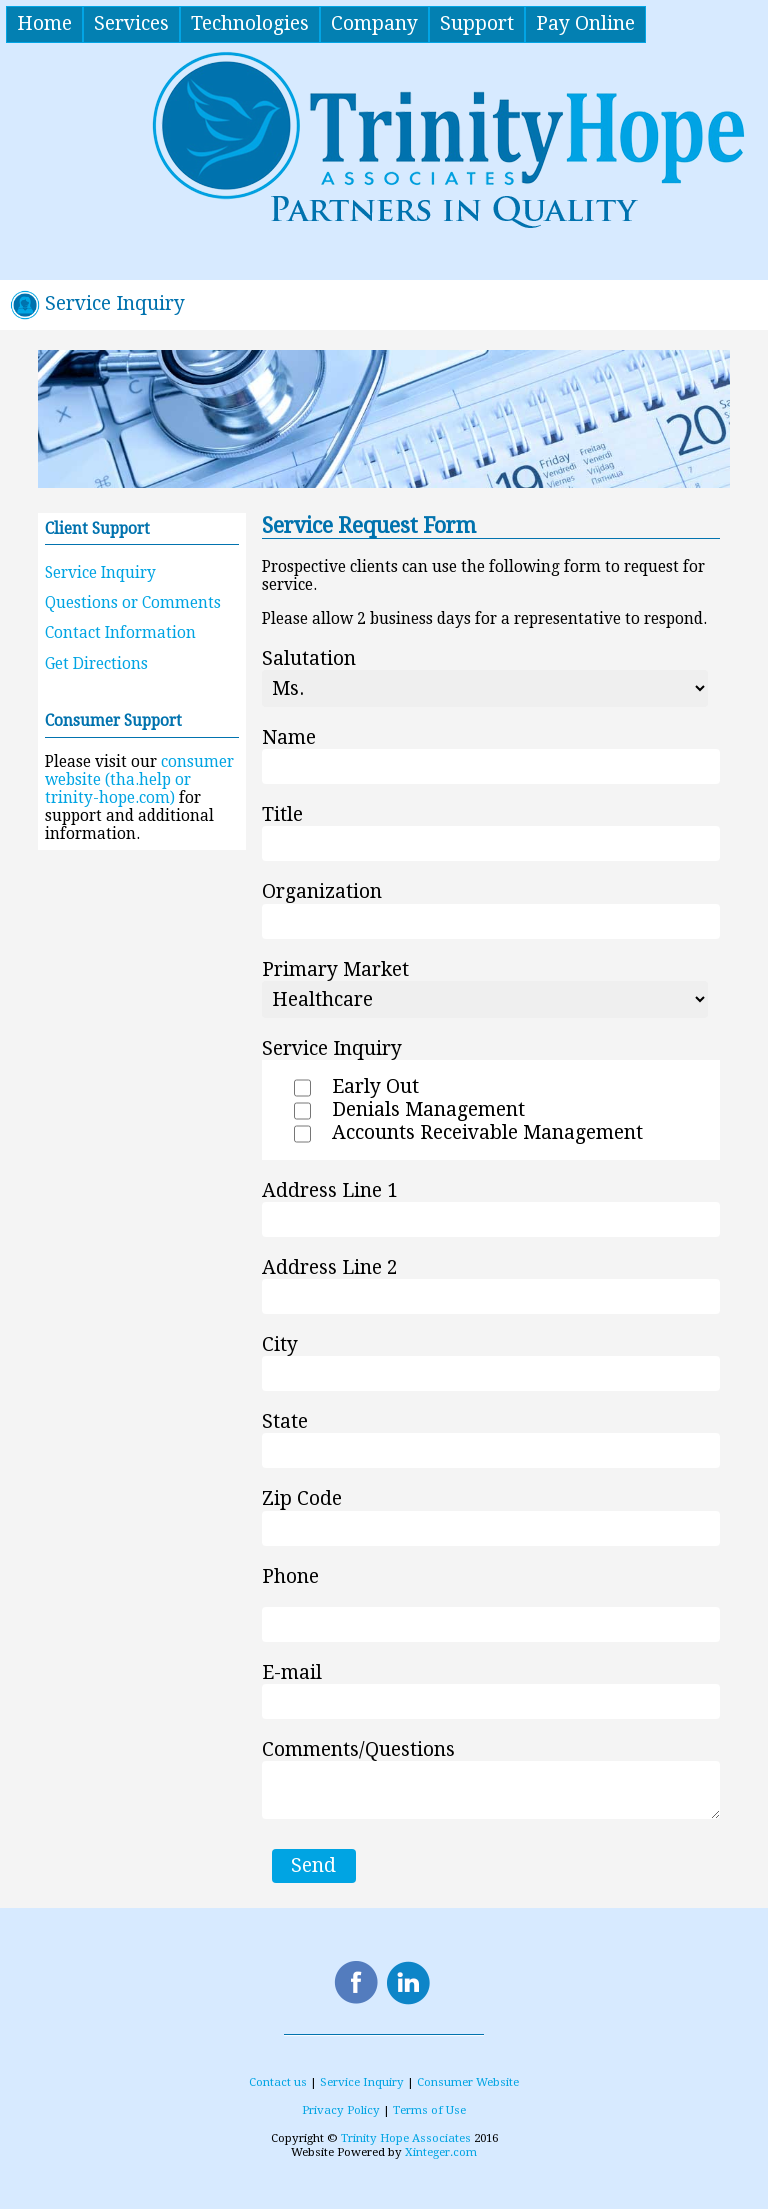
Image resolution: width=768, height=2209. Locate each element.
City (280, 1344)
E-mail (292, 1672)
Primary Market (335, 969)
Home (44, 23)
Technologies (250, 23)
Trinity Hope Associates (406, 2138)
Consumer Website (468, 2082)
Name (289, 737)
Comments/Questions (358, 1749)
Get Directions (96, 664)
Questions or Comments (133, 603)
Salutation (309, 658)
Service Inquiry (100, 573)
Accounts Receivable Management (487, 1132)
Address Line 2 (330, 1267)
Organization (322, 892)
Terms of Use (429, 2110)
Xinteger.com (441, 2152)
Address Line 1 (330, 1190)
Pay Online (585, 23)
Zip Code (302, 1499)
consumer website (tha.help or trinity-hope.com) (139, 780)
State (285, 1421)
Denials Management (428, 1109)
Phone (290, 1576)
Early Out (375, 1086)
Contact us (278, 2082)
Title (282, 814)
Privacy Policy (341, 2110)
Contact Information (120, 633)
